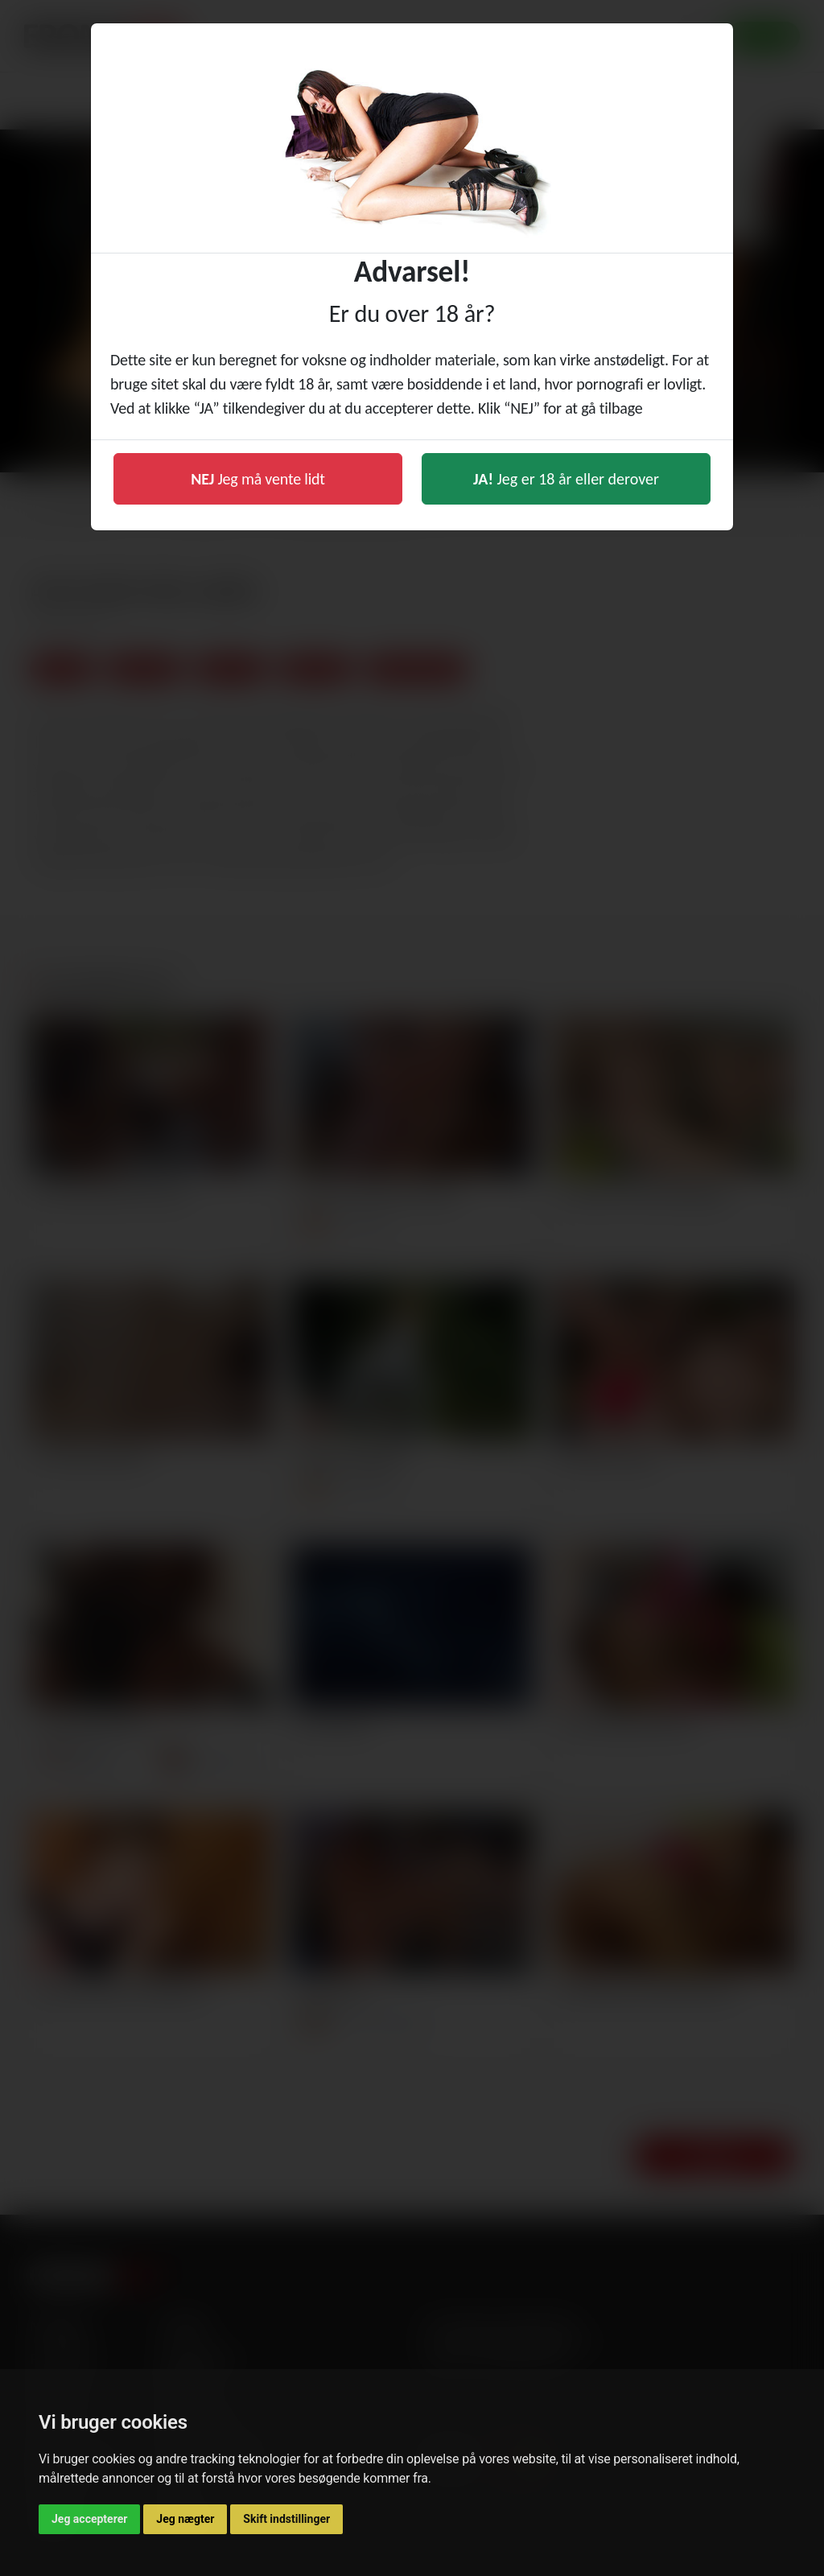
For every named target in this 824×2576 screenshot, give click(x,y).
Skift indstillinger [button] (286, 2518)
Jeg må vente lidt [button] (258, 478)
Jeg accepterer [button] (89, 2518)
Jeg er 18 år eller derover (566, 478)
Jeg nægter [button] (185, 2518)
